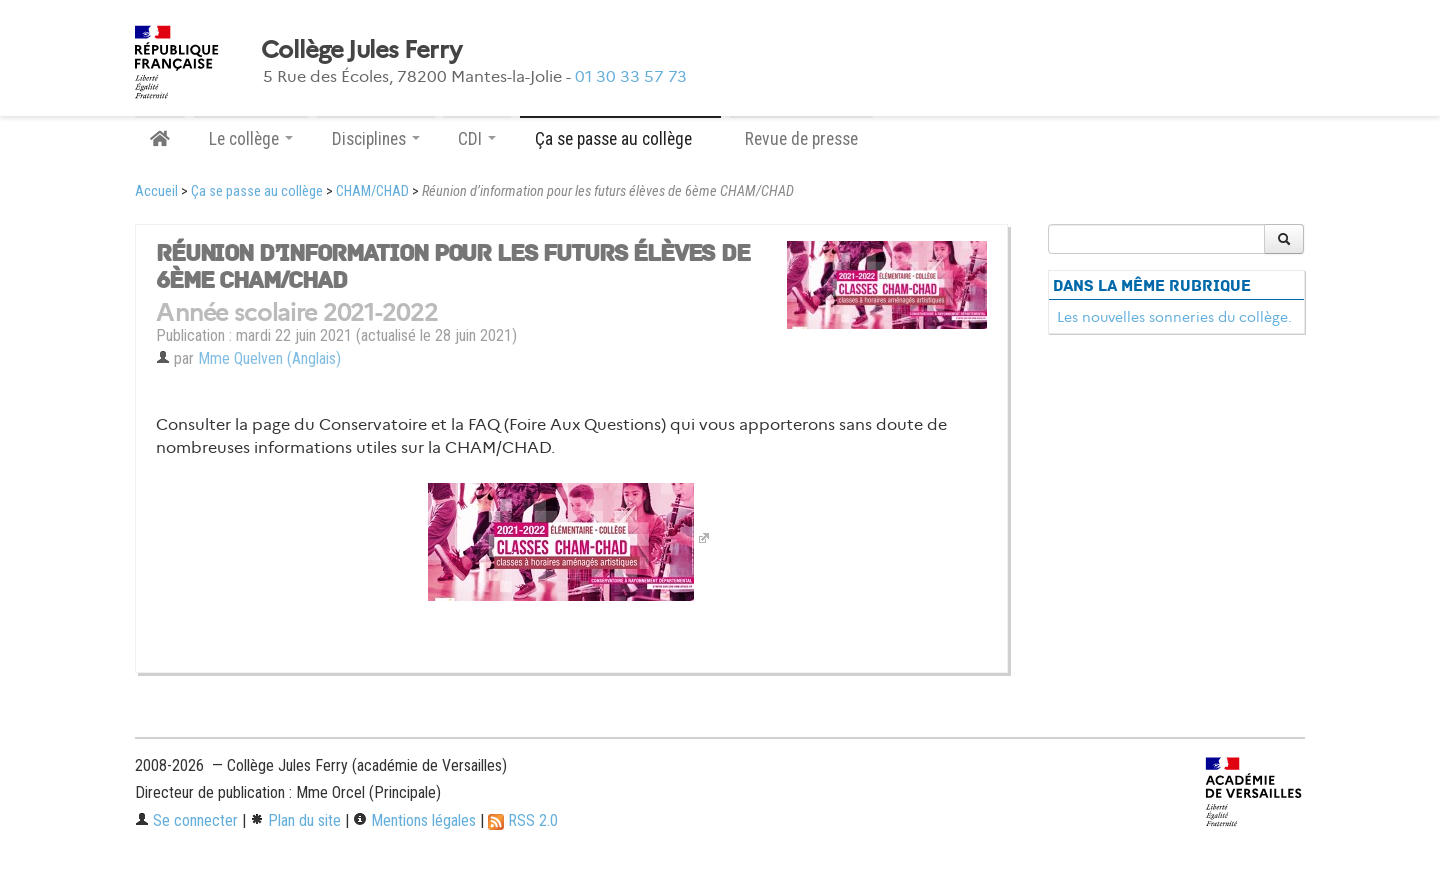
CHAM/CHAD (372, 191)
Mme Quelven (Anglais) (269, 358)
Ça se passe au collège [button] (620, 139)
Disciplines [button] (376, 139)
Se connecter (186, 820)
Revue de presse (801, 139)
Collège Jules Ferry (361, 50)
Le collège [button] (251, 139)
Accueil (156, 191)
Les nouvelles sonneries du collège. (1174, 317)
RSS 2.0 (523, 820)
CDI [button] (477, 139)
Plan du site (295, 820)
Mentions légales (414, 820)
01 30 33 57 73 (631, 76)
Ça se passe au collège (257, 191)
